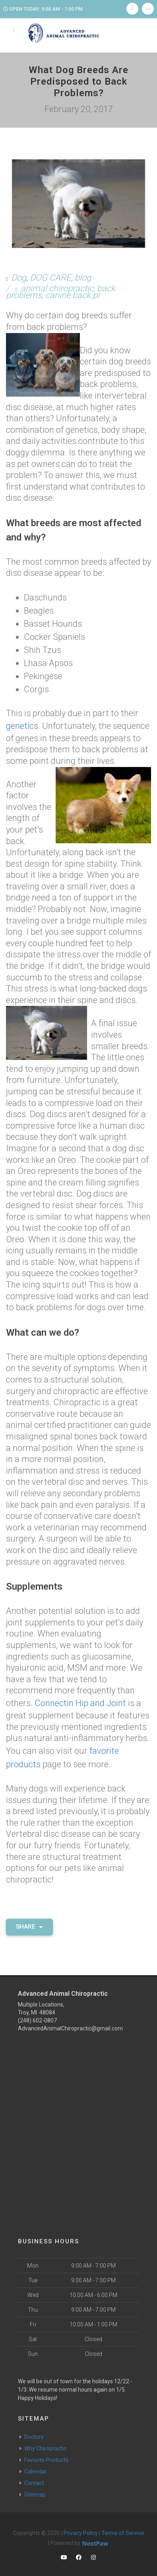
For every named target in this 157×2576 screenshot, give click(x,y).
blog (83, 278)
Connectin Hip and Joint (80, 1699)
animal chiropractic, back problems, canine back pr (60, 291)
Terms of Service (122, 2524)
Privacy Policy (81, 2524)
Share (29, 1917)
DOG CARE (50, 278)
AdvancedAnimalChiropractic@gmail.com (70, 2019)
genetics (22, 725)
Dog (18, 278)
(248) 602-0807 (37, 2012)
